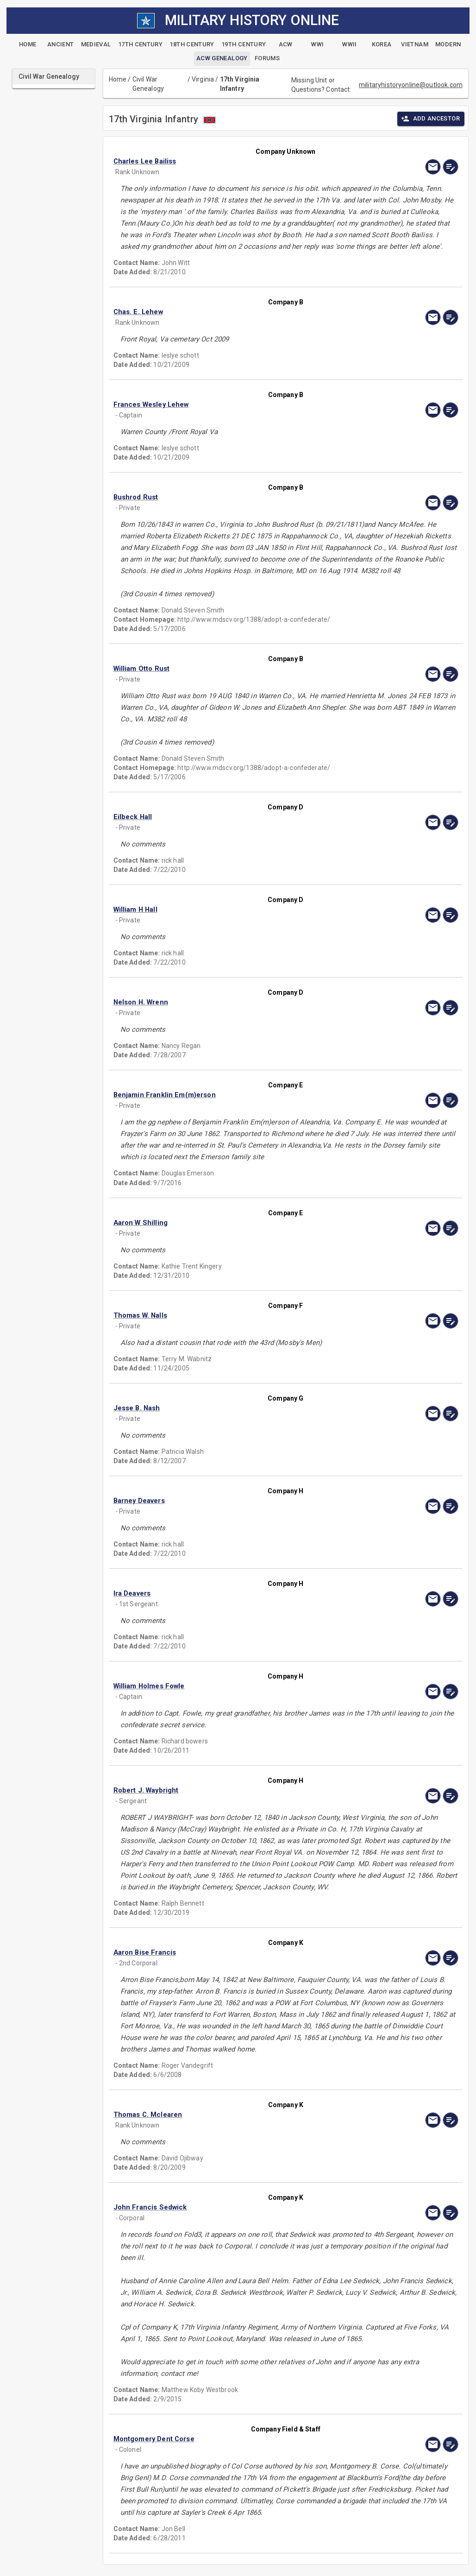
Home (118, 79)
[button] (234, 161)
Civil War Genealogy (148, 84)
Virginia (203, 79)
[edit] (450, 166)
